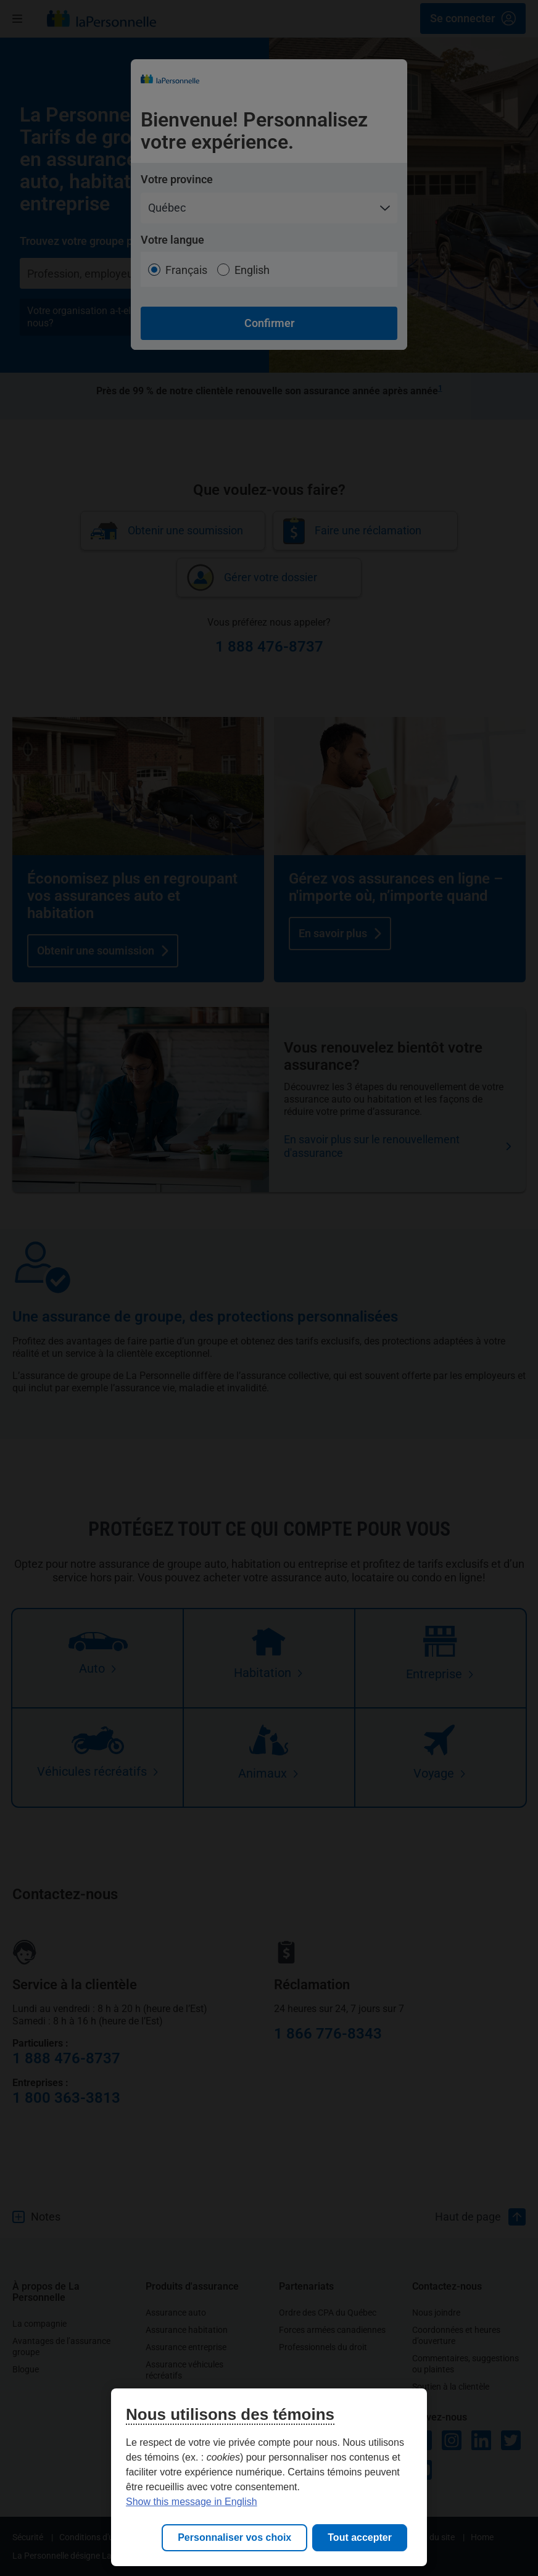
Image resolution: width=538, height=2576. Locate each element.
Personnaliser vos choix (234, 2537)
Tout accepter (360, 2537)
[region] (269, 2477)
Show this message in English (191, 2501)
